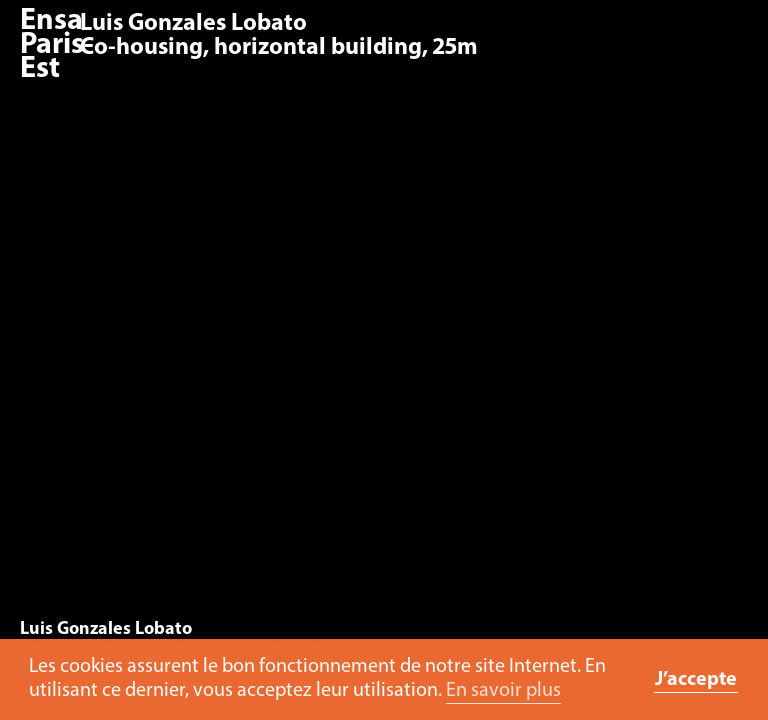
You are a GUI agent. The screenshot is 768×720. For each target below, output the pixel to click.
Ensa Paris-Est (57, 45)
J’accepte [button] (696, 680)
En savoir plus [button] (503, 691)
